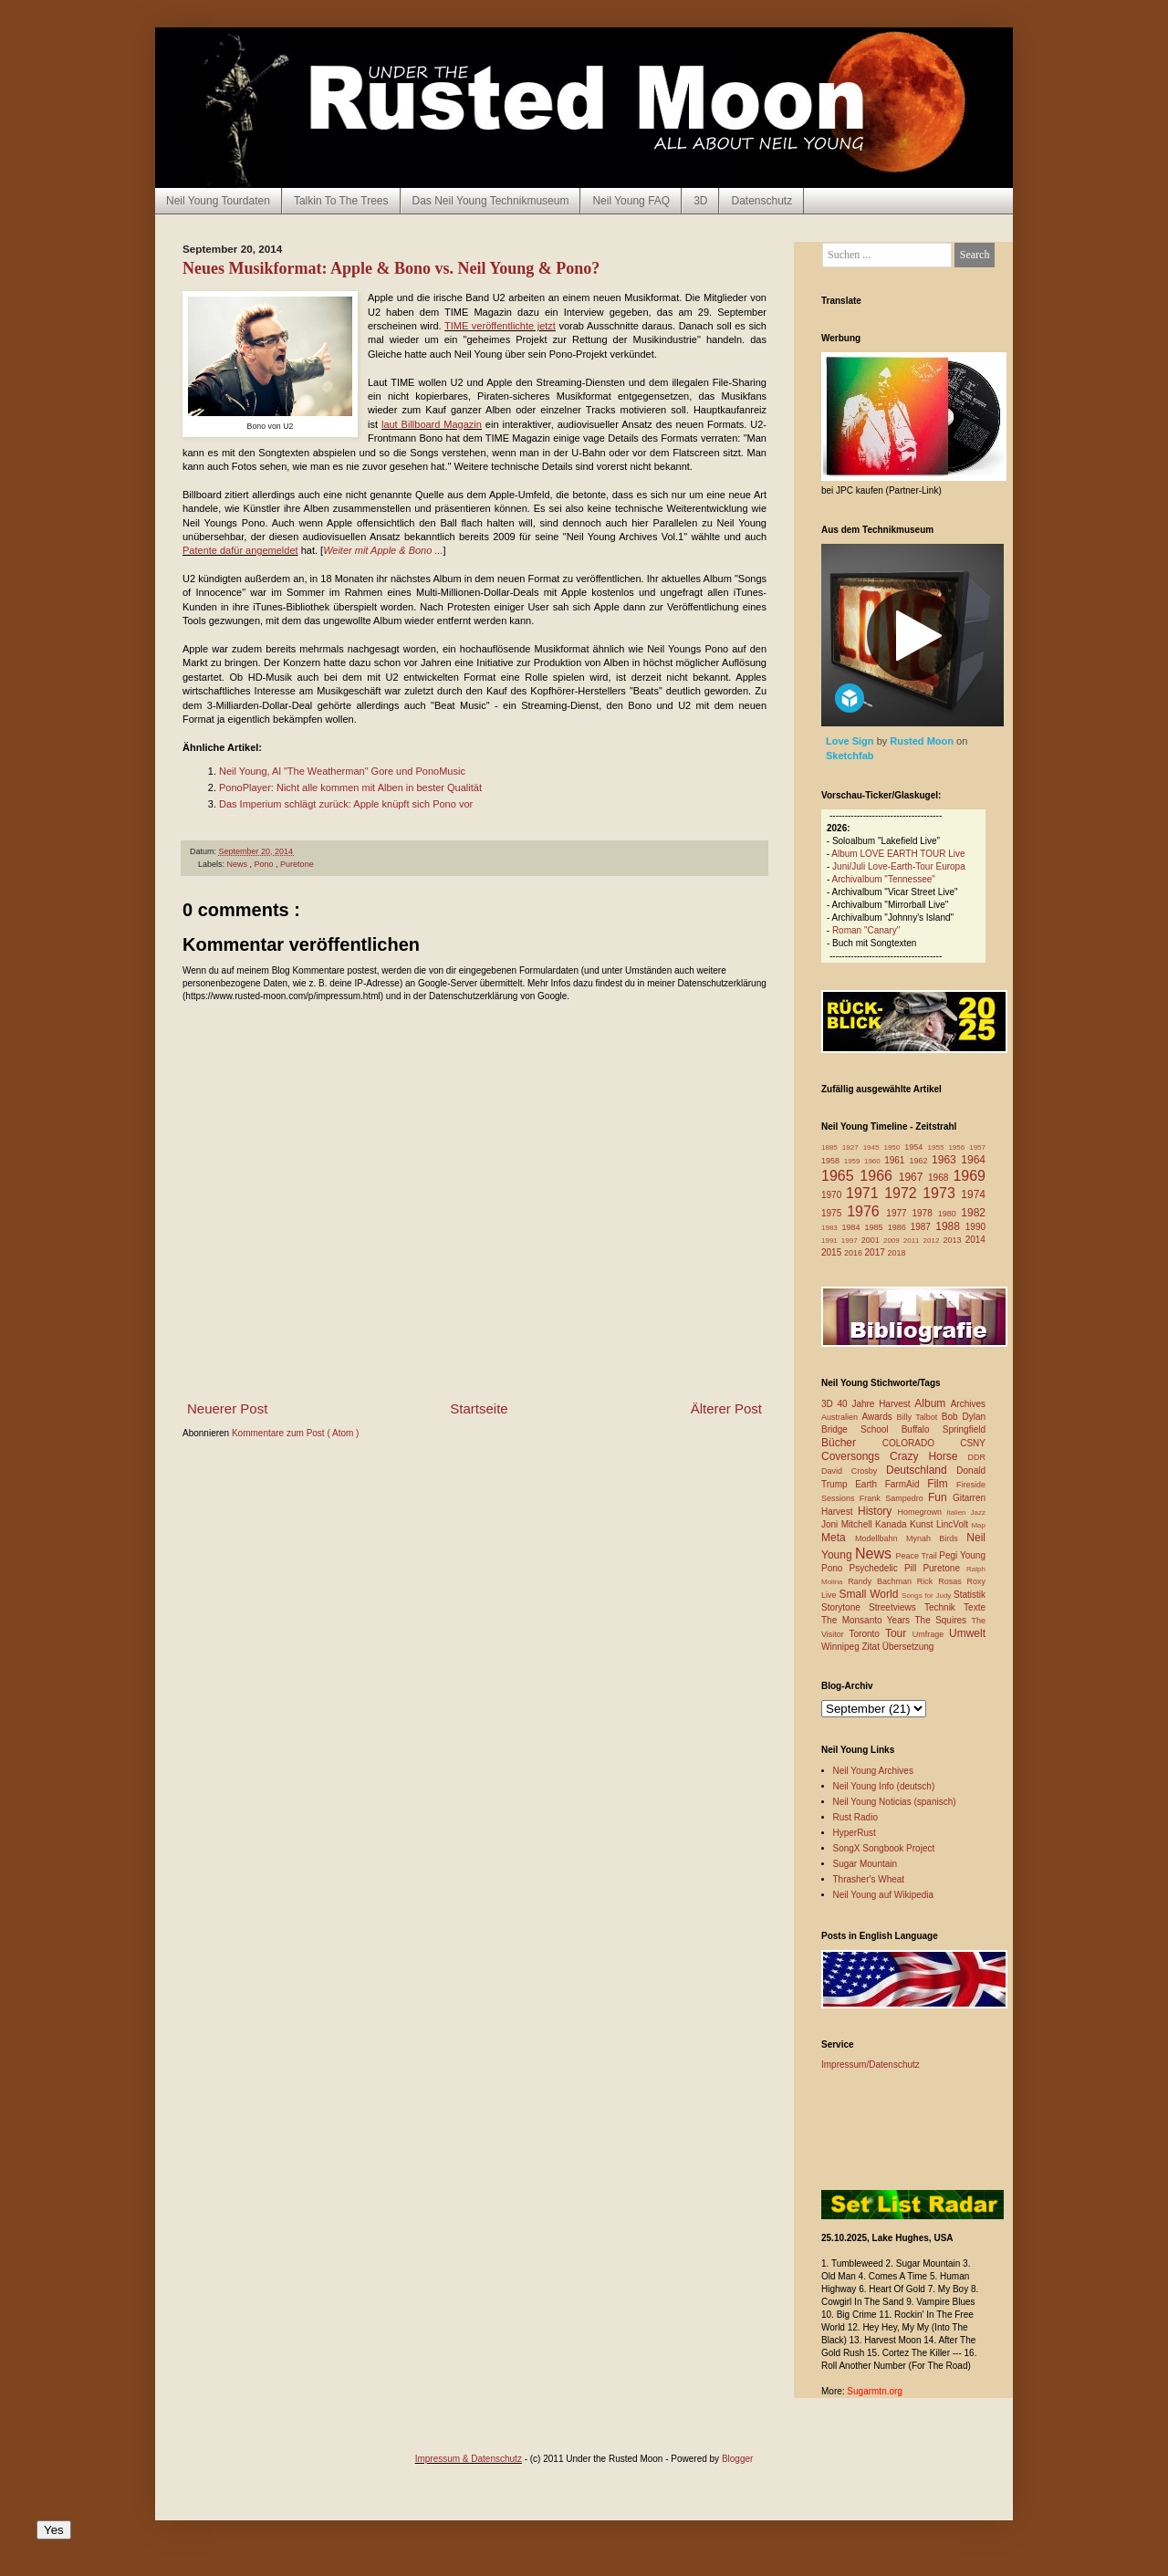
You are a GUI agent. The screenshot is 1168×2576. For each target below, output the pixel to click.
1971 (865, 1193)
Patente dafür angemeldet (240, 550)
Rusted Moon (923, 740)
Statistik (970, 1595)
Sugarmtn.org (874, 2391)
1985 (876, 1227)
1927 (852, 1147)
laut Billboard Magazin (431, 424)
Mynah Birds (936, 1538)
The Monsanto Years (867, 1620)
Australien (841, 1417)
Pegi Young (962, 1555)
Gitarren (969, 1498)
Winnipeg (841, 1647)
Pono (265, 864)
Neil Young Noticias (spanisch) (894, 1802)
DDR (977, 1457)
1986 (899, 1227)
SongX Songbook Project (884, 1848)
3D (700, 200)
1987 (923, 1227)
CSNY (973, 1443)
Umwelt (967, 1633)
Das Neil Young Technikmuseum (490, 200)
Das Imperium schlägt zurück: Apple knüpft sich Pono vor (346, 803)
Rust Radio (855, 1817)
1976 (866, 1211)
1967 (913, 1177)
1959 (854, 1161)
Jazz (978, 1512)
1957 (977, 1147)
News (238, 864)
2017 (876, 1252)
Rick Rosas (942, 1581)
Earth (870, 1484)
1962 (920, 1160)
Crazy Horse (928, 1456)
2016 (854, 1252)
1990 (975, 1227)
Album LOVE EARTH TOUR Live (898, 854)
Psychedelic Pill (886, 1568)
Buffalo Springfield (944, 1429)
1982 (973, 1212)
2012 (933, 1240)
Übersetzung (908, 1647)
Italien (958, 1512)
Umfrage (930, 1634)
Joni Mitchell (848, 1524)
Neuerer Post (227, 1408)
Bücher (851, 1442)
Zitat (871, 1647)
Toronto (867, 1634)
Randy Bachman (882, 1581)
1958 (832, 1160)
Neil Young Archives (873, 1771)
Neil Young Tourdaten (218, 200)
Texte (975, 1607)
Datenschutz (761, 200)
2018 (897, 1252)
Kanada (892, 1524)
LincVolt (953, 1524)
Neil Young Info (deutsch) (884, 1786)
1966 (879, 1176)
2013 (954, 1240)
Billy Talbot (918, 1417)
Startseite (478, 1408)
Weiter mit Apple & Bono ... (383, 550)
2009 (893, 1240)
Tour (898, 1633)
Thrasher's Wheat (869, 1879)
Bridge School (861, 1429)
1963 (946, 1159)
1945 (873, 1147)
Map (978, 1525)
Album (932, 1403)
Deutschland (921, 1470)
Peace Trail (918, 1555)
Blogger (737, 2459)
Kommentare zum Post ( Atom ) (296, 1433)
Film (941, 1483)
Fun (940, 1497)
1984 (853, 1227)
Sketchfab (850, 755)
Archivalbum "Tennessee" (883, 879)
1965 (840, 1176)
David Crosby (853, 1471)
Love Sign (851, 740)
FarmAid (906, 1484)
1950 (893, 1147)
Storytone (845, 1607)
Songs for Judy (928, 1595)
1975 (834, 1213)
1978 (924, 1213)
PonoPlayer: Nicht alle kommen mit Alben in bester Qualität (350, 787)
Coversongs (855, 1456)
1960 (874, 1161)
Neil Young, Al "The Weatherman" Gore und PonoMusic (342, 771)
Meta (838, 1537)
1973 (942, 1193)
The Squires (942, 1620)
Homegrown (921, 1512)
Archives (968, 1404)
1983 (831, 1228)
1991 (831, 1240)
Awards (879, 1417)
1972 (903, 1193)
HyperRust (854, 1833)
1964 (973, 1159)
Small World (870, 1594)
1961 (896, 1160)
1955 (938, 1147)
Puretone (297, 864)
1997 (851, 1240)
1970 (833, 1195)
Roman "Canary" (866, 930)
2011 (913, 1240)
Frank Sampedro (894, 1498)
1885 (831, 1147)
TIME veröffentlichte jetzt (500, 325)
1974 (973, 1194)
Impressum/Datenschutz (870, 2065)
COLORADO (921, 1443)
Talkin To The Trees (341, 200)
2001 (872, 1240)
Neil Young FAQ (631, 200)
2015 (832, 1252)
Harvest (839, 1512)
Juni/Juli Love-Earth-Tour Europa (898, 866)
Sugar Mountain (865, 1864)
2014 (975, 1240)
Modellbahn (880, 1538)
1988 (950, 1226)
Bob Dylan (964, 1417)
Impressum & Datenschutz (468, 2459)
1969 (969, 1176)
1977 (899, 1213)
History (877, 1511)
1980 (950, 1213)
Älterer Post (726, 1408)
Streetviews (896, 1607)
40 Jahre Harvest (876, 1404)
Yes (54, 2530)
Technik (944, 1607)
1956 (958, 1147)
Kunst (923, 1524)
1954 (915, 1147)
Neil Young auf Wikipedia (883, 1895)
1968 (940, 1178)
